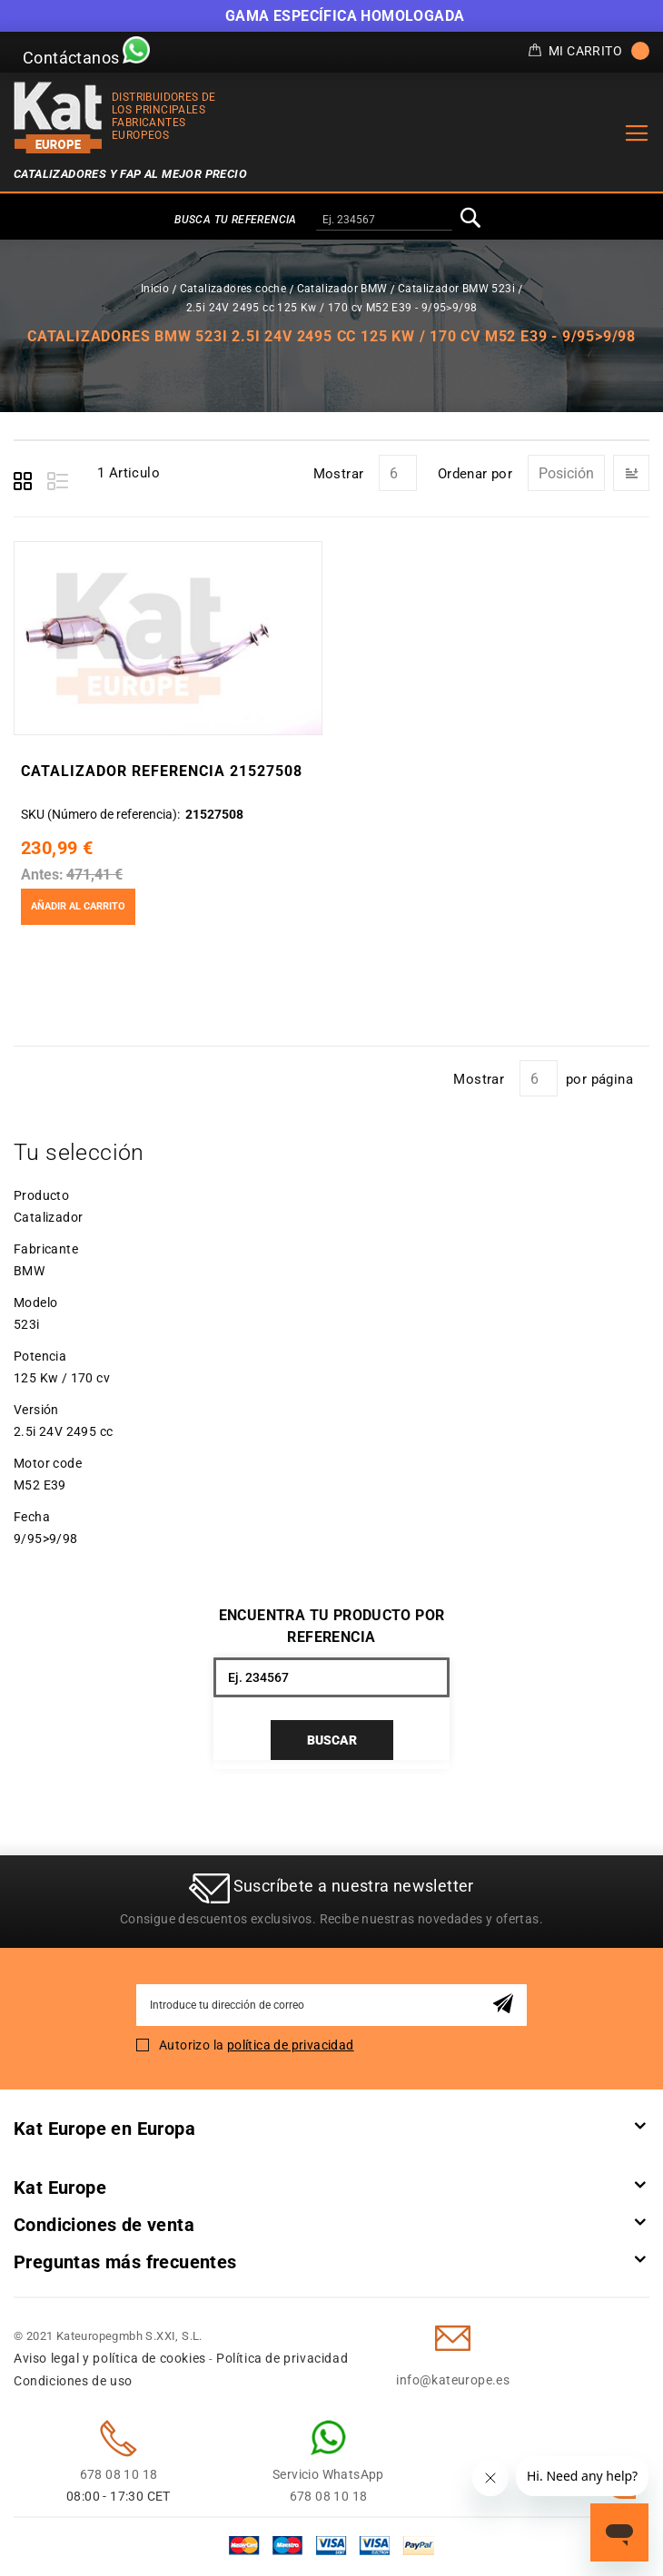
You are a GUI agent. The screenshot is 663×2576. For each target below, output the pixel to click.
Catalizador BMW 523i (456, 288)
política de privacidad (290, 2045)
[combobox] (384, 221)
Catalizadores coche (233, 288)
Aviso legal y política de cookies (110, 2358)
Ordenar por (475, 474)
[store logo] (58, 117)
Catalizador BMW (342, 288)
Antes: (42, 874)
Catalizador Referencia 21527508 (161, 771)
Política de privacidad (282, 2358)
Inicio (155, 288)
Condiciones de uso (73, 2381)
